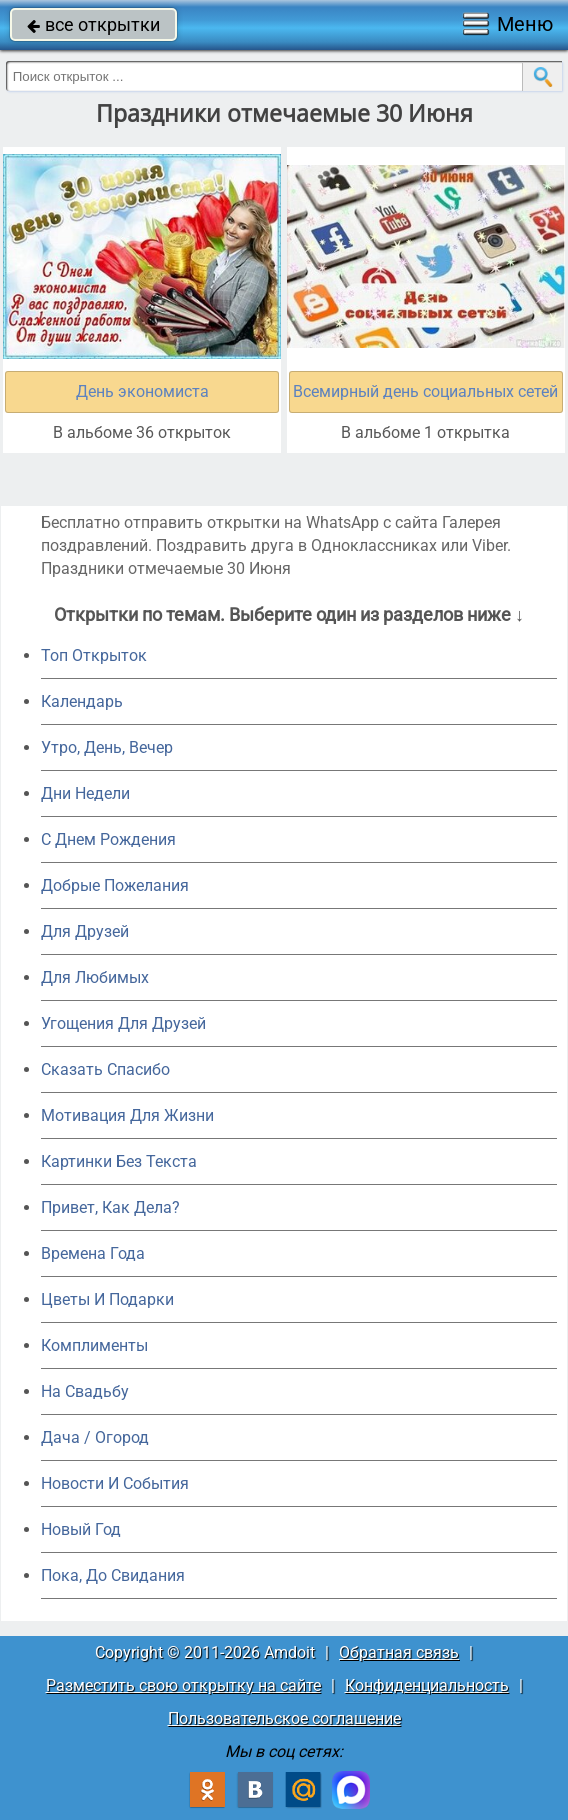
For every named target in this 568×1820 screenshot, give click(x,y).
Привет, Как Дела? (110, 1207)
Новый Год (81, 1529)
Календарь (82, 701)
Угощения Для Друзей (123, 1023)
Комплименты (94, 1345)
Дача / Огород (95, 1437)
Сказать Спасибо (105, 1069)
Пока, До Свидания (113, 1575)
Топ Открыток (94, 655)
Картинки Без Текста (119, 1161)
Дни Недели (85, 793)
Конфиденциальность (427, 1685)
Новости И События (115, 1483)
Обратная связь (399, 1652)
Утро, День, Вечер (107, 747)
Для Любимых (95, 977)
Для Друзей (85, 931)
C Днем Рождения (108, 839)
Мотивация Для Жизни (127, 1115)
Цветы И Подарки (107, 1299)
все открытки (93, 24)
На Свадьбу (85, 1391)
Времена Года (93, 1253)
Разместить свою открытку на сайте (183, 1685)
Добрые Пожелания (115, 885)
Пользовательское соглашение (284, 1718)
